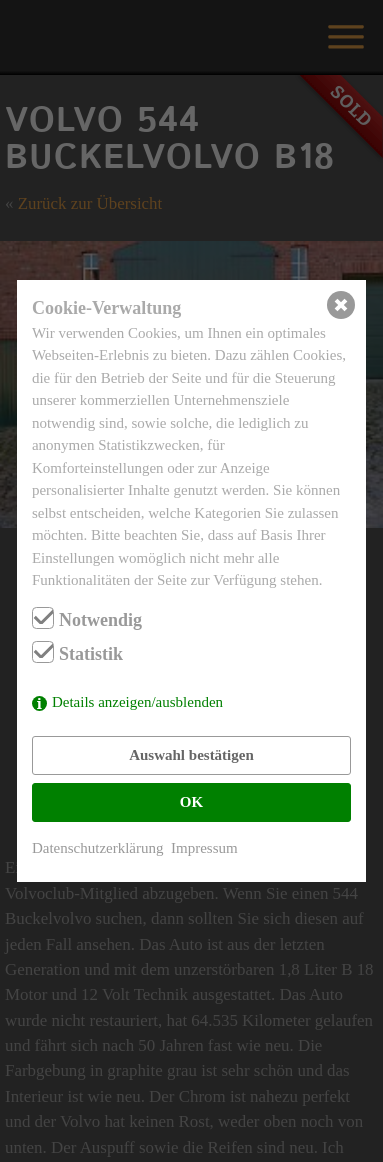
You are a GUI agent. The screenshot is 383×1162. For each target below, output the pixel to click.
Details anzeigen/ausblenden (137, 702)
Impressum (204, 848)
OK (191, 802)
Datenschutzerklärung (98, 848)
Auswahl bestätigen (191, 755)
